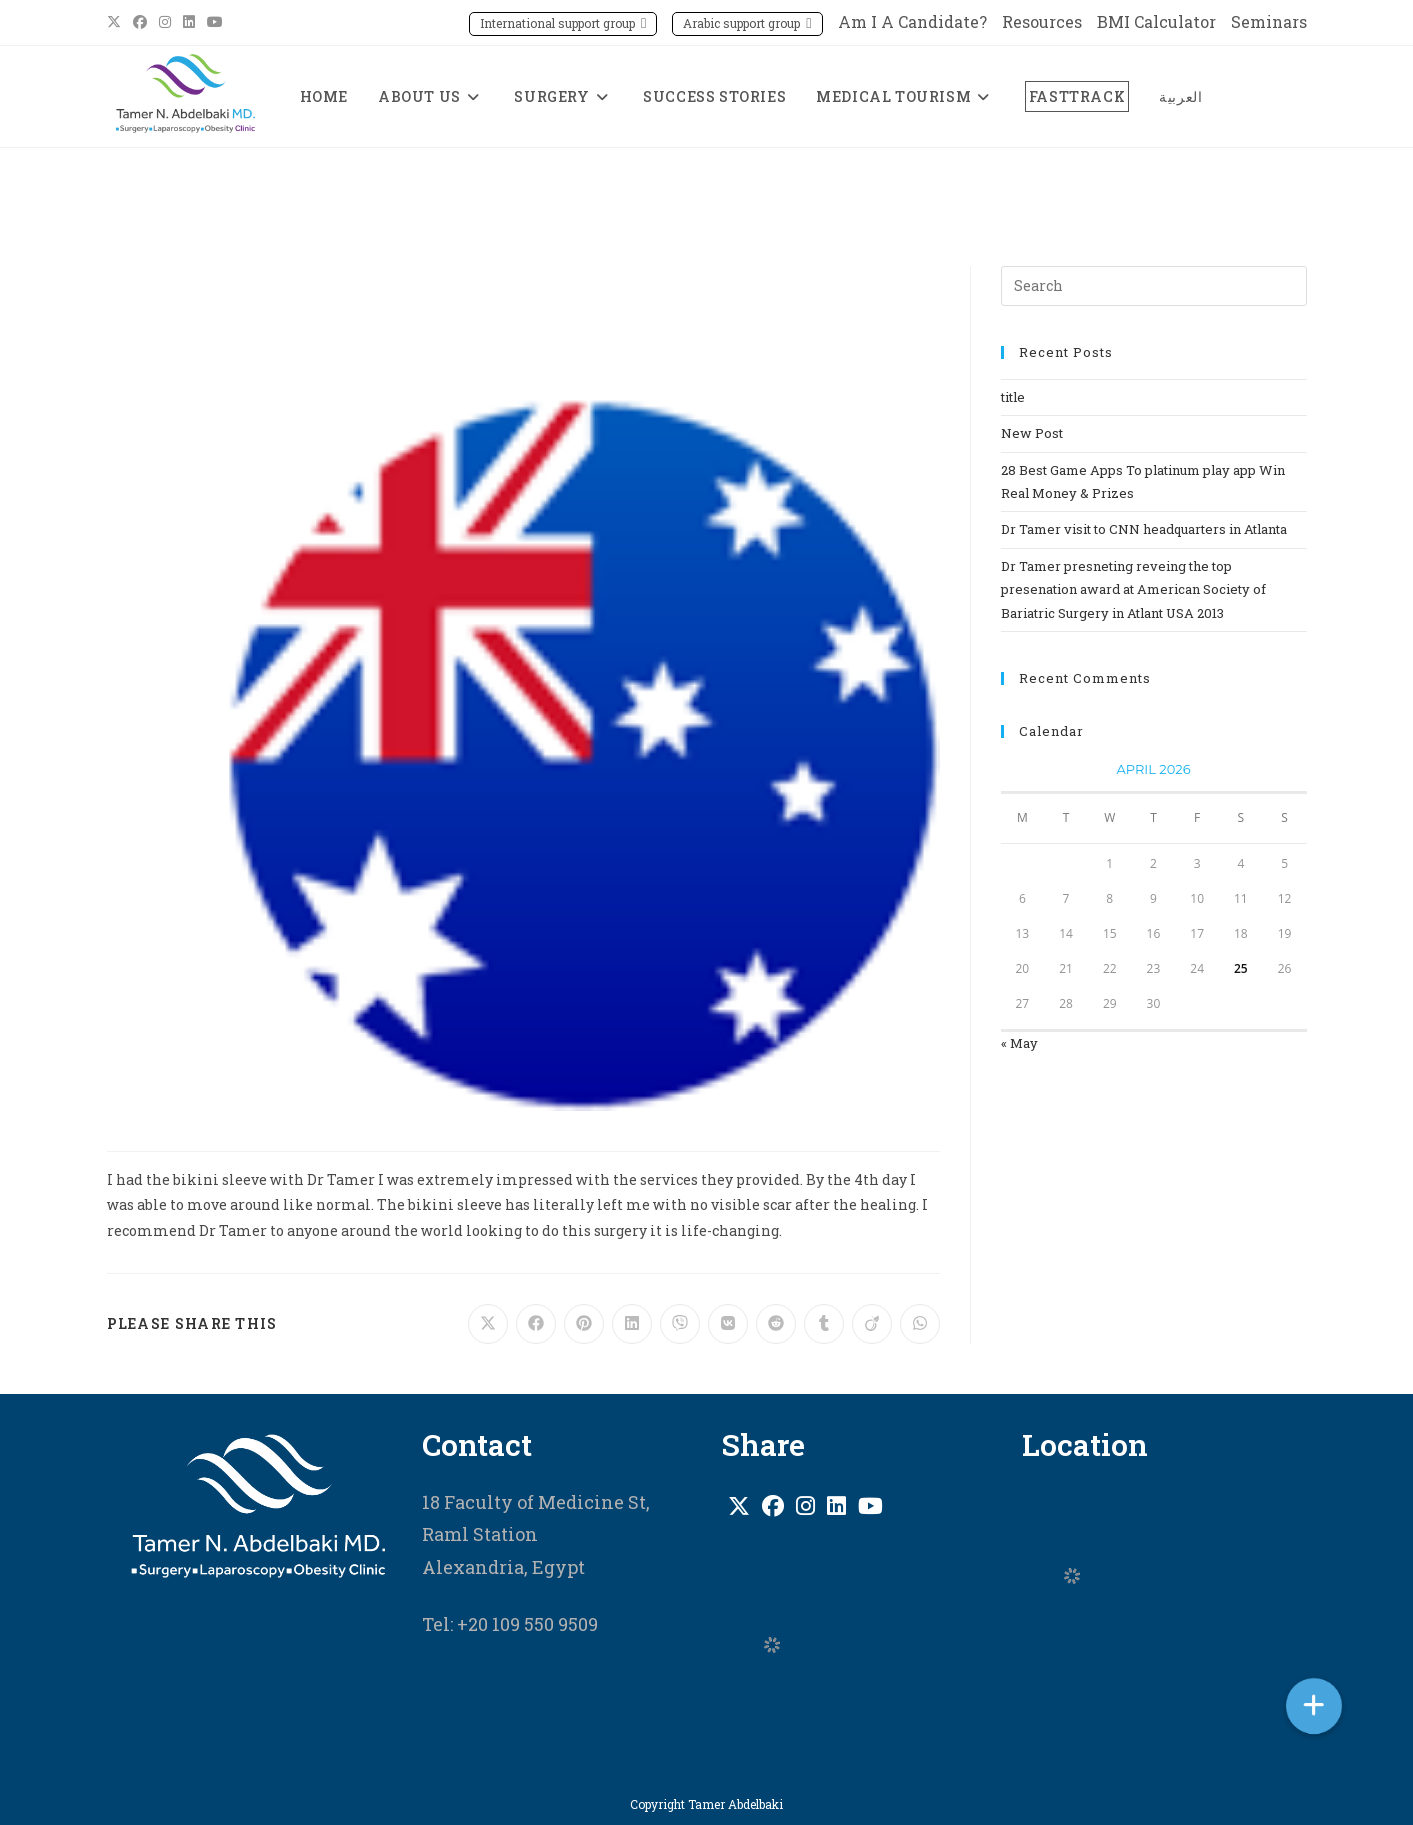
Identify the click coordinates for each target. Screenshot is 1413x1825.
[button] (1314, 1706)
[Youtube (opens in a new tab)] (215, 22)
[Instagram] (805, 1506)
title (1013, 397)
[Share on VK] (728, 1324)
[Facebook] (773, 1506)
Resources (1042, 21)
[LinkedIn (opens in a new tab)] (189, 22)
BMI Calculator (1156, 21)
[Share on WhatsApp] (920, 1324)
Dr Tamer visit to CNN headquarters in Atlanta (1144, 529)
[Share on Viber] (680, 1324)
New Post (1032, 433)
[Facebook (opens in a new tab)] (140, 22)
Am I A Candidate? (912, 21)
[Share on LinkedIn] (632, 1324)
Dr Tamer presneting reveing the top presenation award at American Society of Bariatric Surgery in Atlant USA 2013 (1133, 589)
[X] (739, 1506)
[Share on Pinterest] (584, 1324)
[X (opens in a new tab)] (117, 22)
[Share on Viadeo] (872, 1324)
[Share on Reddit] (776, 1324)
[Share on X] (488, 1324)
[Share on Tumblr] (824, 1324)
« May (1019, 1043)
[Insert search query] (1154, 286)
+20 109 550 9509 (525, 1624)
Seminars (1269, 21)
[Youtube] (870, 1506)
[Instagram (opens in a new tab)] (165, 22)
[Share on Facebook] (536, 1324)
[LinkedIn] (836, 1506)
